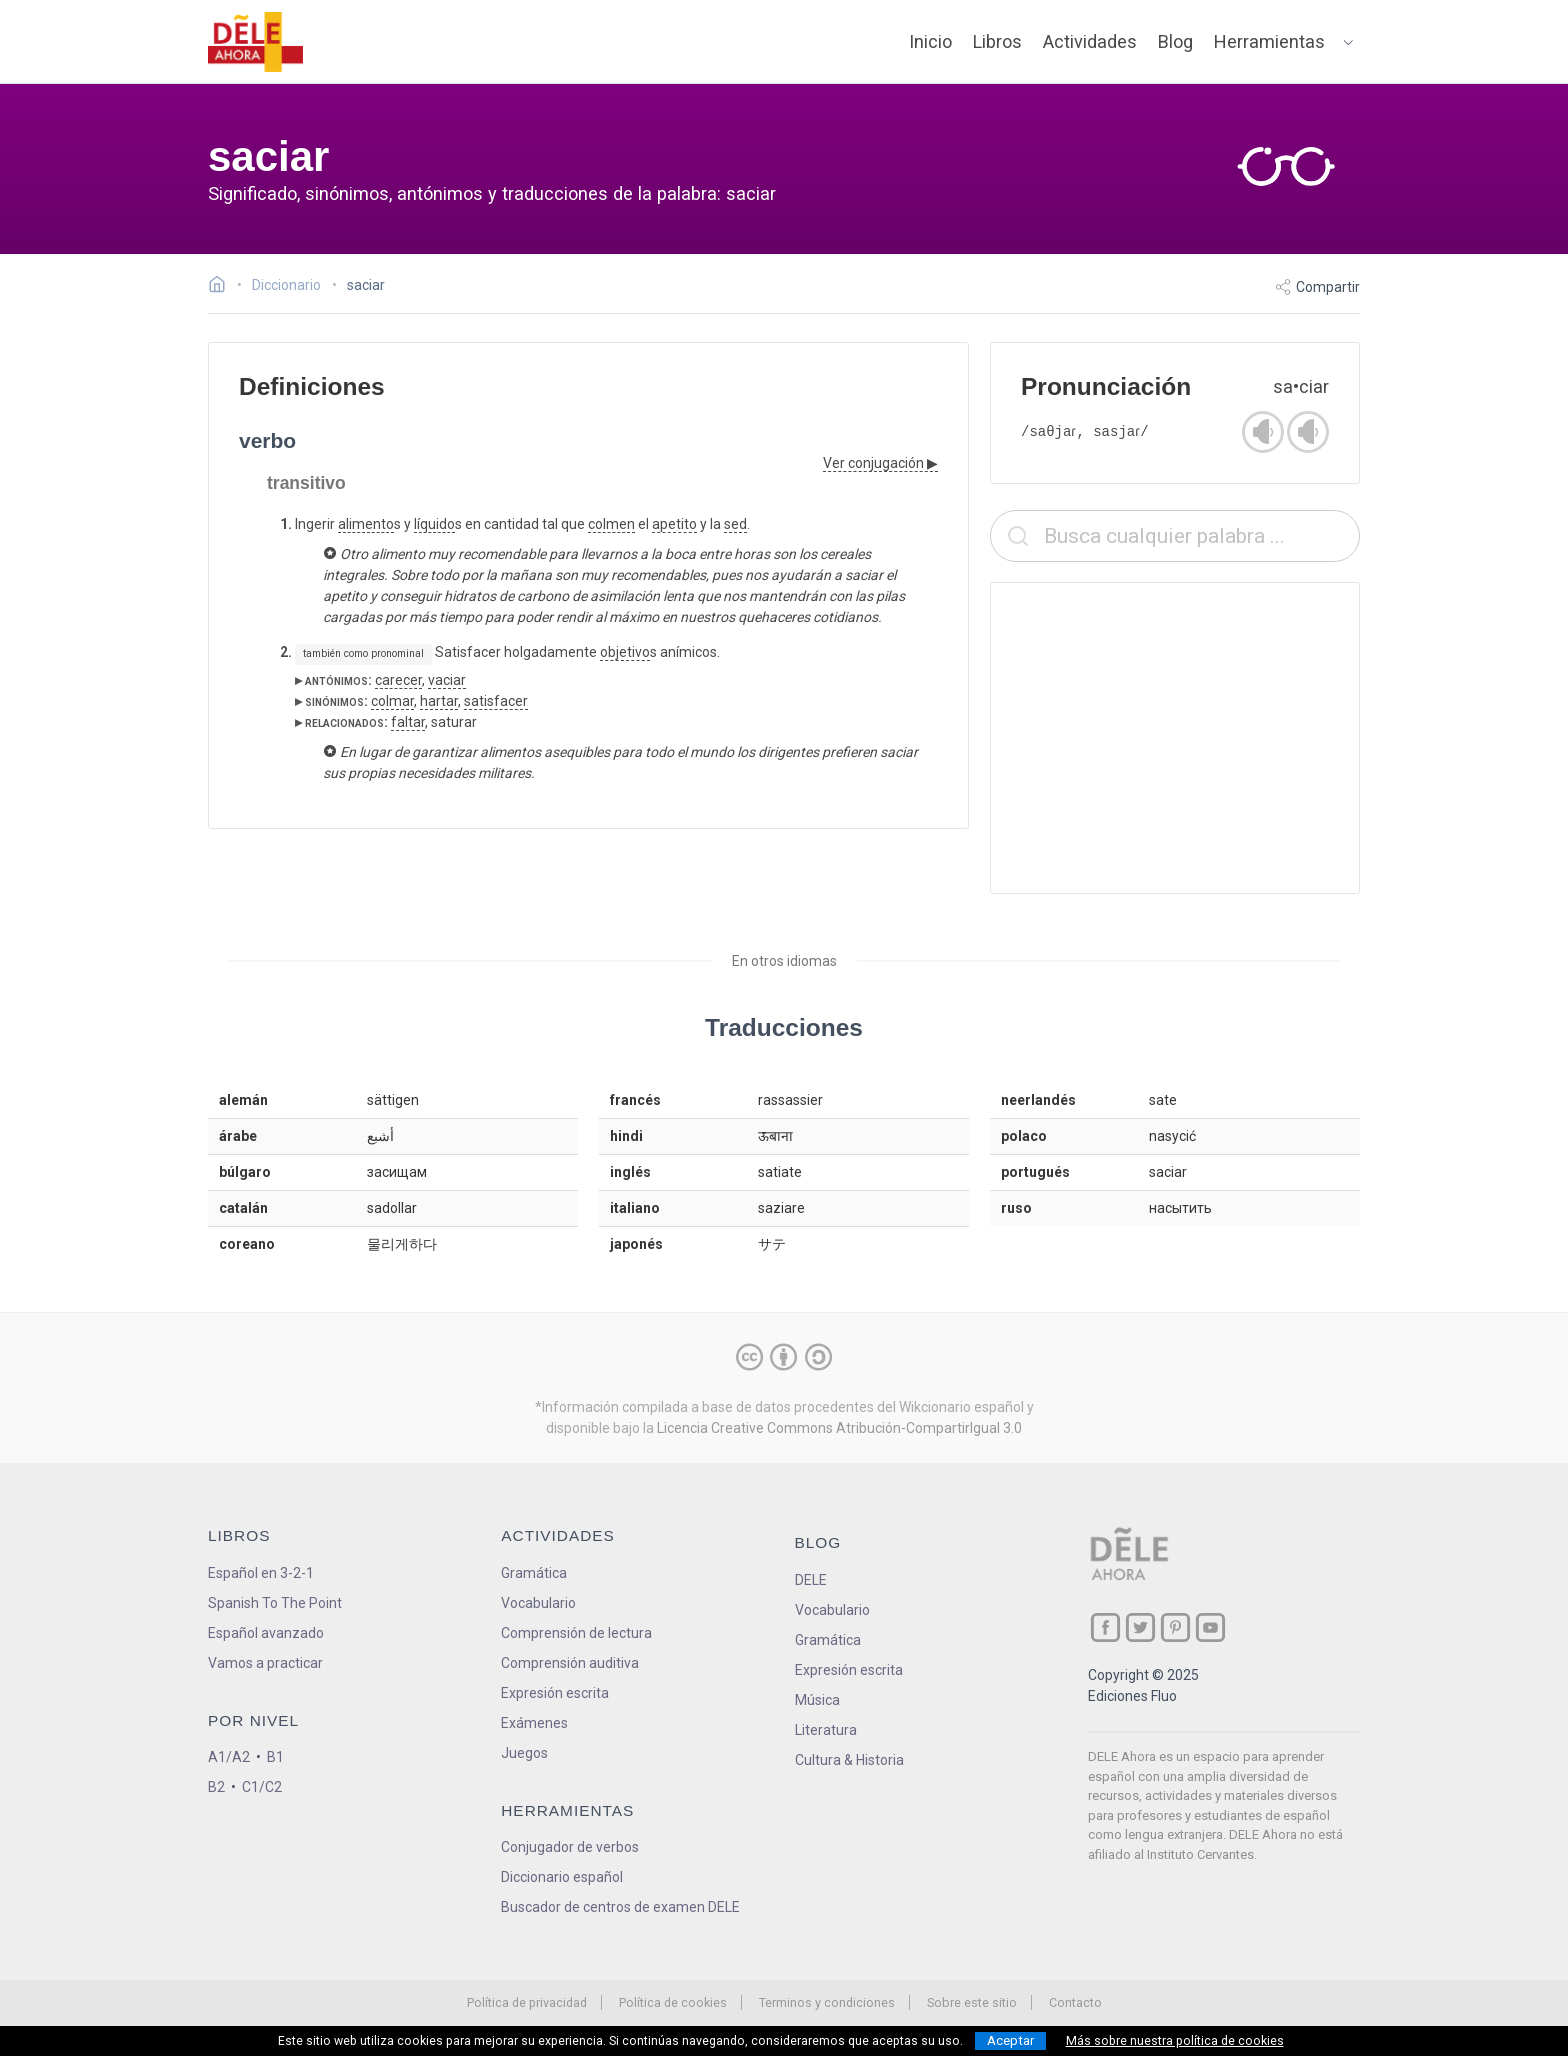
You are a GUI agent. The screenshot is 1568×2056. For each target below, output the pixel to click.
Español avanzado (266, 1633)
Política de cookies (673, 2002)
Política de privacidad (527, 2002)
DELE (811, 1580)
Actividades (1090, 41)
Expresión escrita (555, 1693)
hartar (439, 701)
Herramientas (1269, 41)
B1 (275, 1757)
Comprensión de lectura (576, 1633)
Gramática (534, 1573)
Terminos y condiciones (827, 2002)
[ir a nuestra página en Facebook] (1105, 1627)
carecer (398, 680)
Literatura (826, 1730)
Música (817, 1700)
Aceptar (1010, 2040)
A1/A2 (229, 1757)
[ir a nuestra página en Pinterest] (1175, 1627)
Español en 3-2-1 (261, 1573)
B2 (216, 1787)
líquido (434, 524)
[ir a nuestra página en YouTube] (1210, 1627)
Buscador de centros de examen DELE (620, 1907)
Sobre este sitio (972, 2002)
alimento (366, 524)
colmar (392, 701)
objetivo (625, 652)
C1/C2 (262, 1787)
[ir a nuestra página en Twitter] (1140, 1627)
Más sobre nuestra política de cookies (1175, 2041)
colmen (611, 524)
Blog (1175, 41)
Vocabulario (538, 1603)
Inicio (930, 41)
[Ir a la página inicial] (222, 287)
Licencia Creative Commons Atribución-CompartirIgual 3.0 (839, 1428)
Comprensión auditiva (570, 1663)
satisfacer (496, 701)
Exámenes (534, 1723)
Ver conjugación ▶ (880, 463)
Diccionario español (562, 1877)
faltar (408, 722)
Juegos (524, 1753)
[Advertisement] (1175, 738)
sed (735, 524)
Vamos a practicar (265, 1663)
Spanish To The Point (275, 1603)
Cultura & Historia (849, 1760)
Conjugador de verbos (570, 1847)
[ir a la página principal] (256, 42)
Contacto (1075, 2002)
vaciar (447, 680)
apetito (674, 524)
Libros (997, 41)
